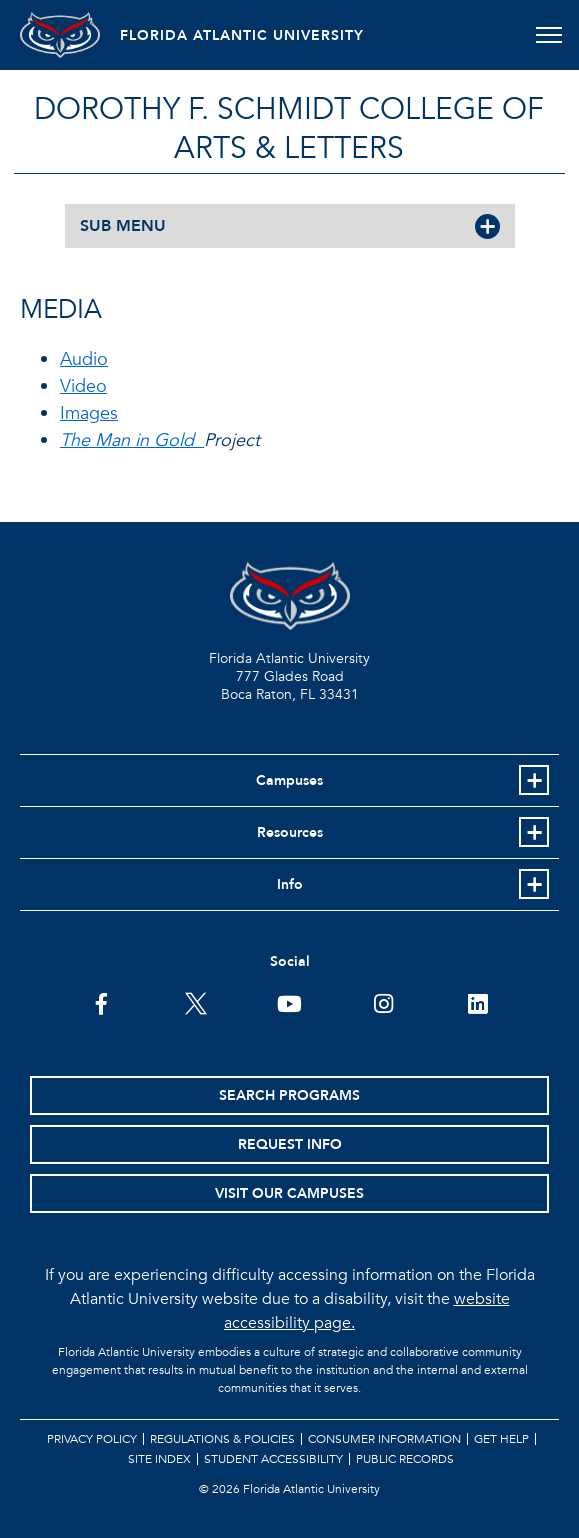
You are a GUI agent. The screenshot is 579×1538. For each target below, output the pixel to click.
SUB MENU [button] (123, 226)
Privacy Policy (92, 1439)
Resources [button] (290, 832)
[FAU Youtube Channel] (289, 1002)
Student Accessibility (273, 1459)
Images (89, 413)
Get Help (501, 1439)
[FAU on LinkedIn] (477, 1002)
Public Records (405, 1459)
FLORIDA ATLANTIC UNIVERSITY (242, 35)
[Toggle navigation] (548, 35)
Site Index (159, 1459)
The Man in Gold (132, 440)
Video (83, 386)
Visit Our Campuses (289, 1193)
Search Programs (289, 1095)
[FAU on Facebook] (101, 1002)
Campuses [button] (289, 780)
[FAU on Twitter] (195, 1002)
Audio (84, 359)
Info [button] (290, 884)
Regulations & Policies (222, 1439)
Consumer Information (384, 1439)
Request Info (290, 1144)
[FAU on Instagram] (383, 1002)
